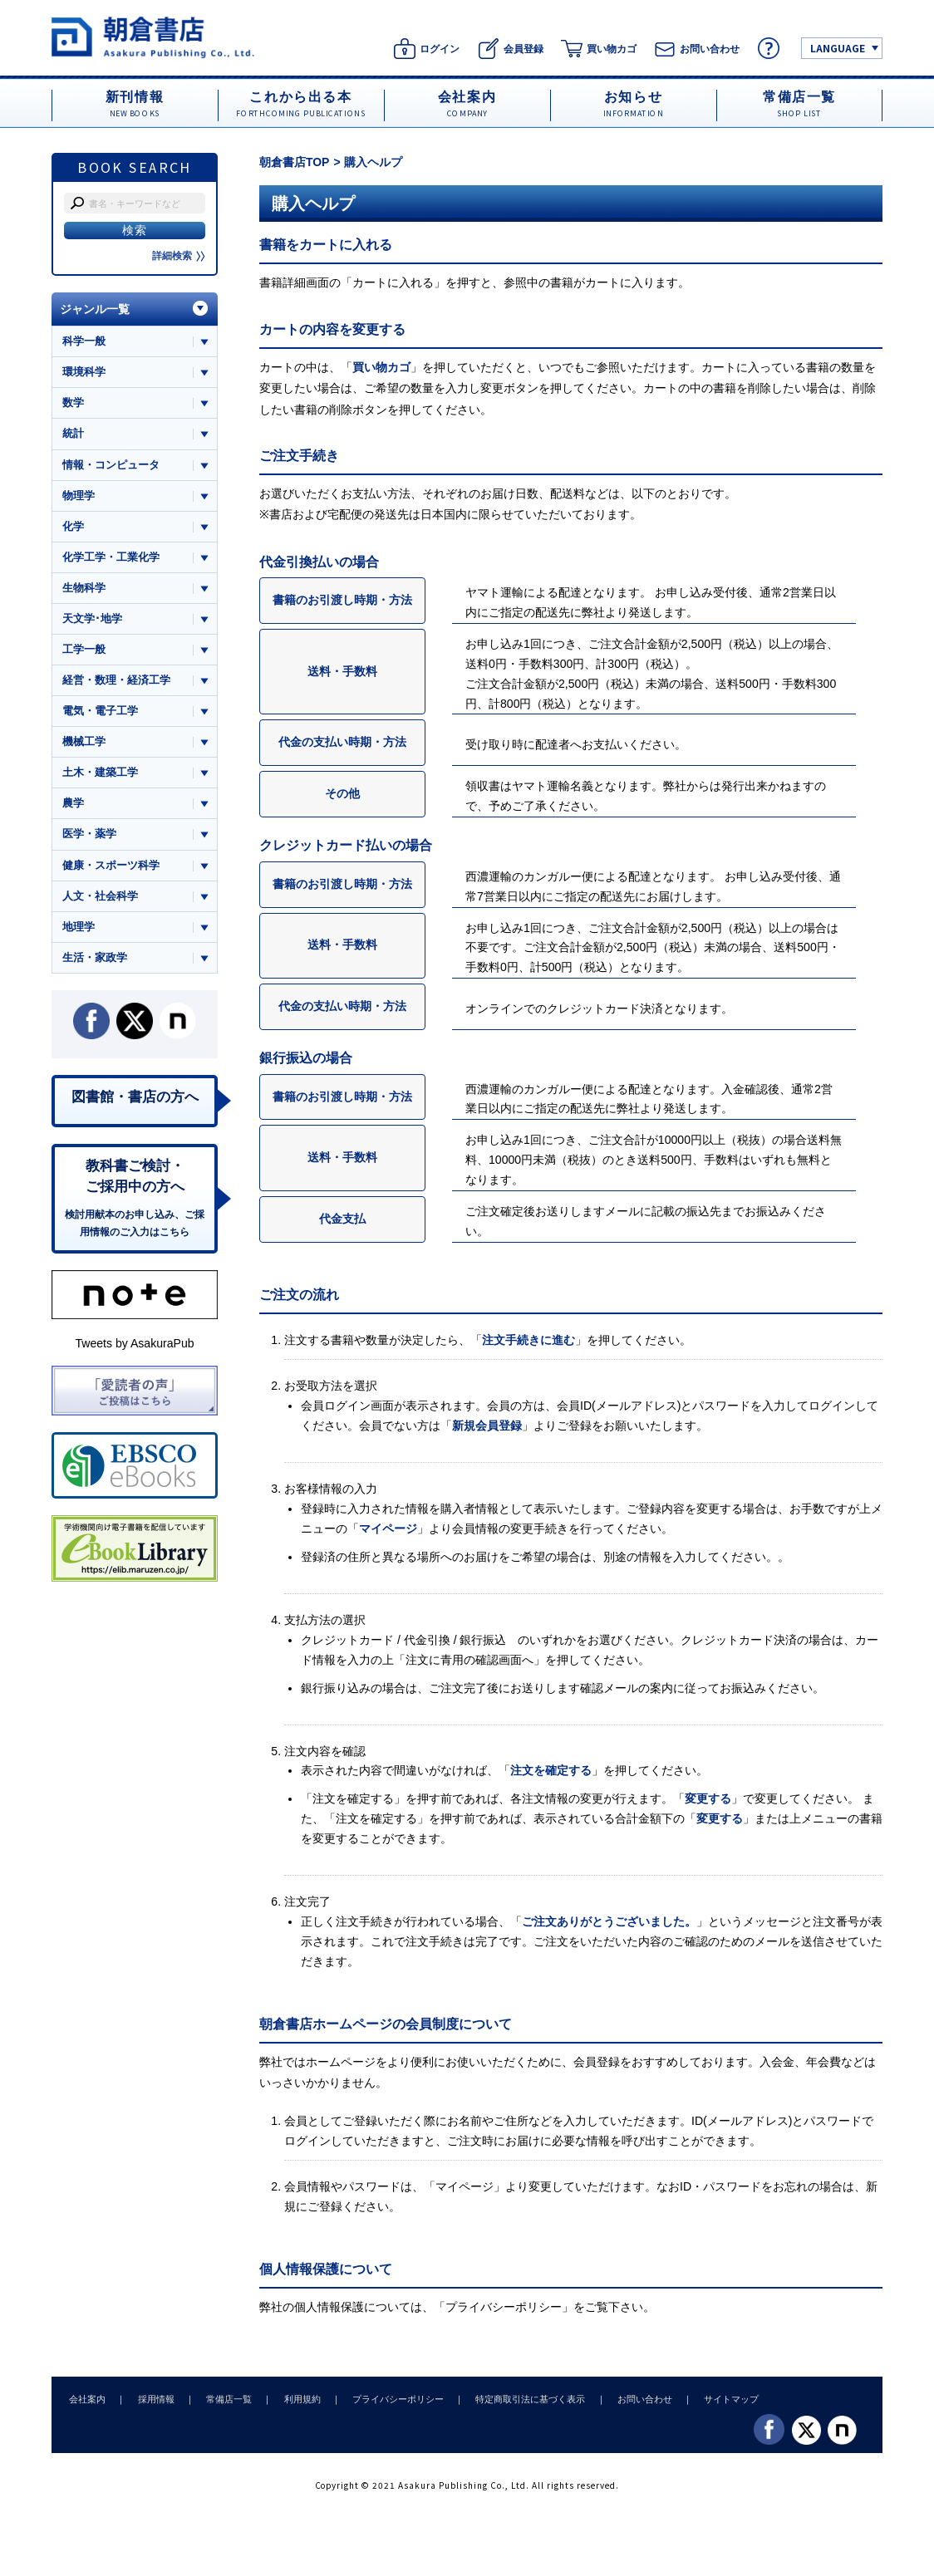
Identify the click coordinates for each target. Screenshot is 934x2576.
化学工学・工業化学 (111, 558)
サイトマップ (717, 2399)
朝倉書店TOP (294, 162)
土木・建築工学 (100, 774)
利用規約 (295, 2399)
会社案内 (86, 2399)
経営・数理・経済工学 (116, 681)
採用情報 (153, 2399)
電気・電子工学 (100, 712)
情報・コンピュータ (111, 465)
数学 (73, 403)
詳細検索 (178, 256)
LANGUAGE (837, 48)
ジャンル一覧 (95, 309)
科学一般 (84, 341)
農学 (73, 805)
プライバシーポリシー (503, 2306)
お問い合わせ (631, 2399)
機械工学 (84, 743)
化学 (73, 527)
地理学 (78, 929)
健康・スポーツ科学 (111, 867)
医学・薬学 (89, 836)
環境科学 (84, 372)
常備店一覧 (224, 2399)
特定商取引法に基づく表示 (519, 2399)
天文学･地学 (92, 619)
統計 (73, 434)
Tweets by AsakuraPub (134, 1347)
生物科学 (84, 588)
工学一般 (84, 651)
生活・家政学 (94, 960)
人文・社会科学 (100, 898)
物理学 (78, 495)
